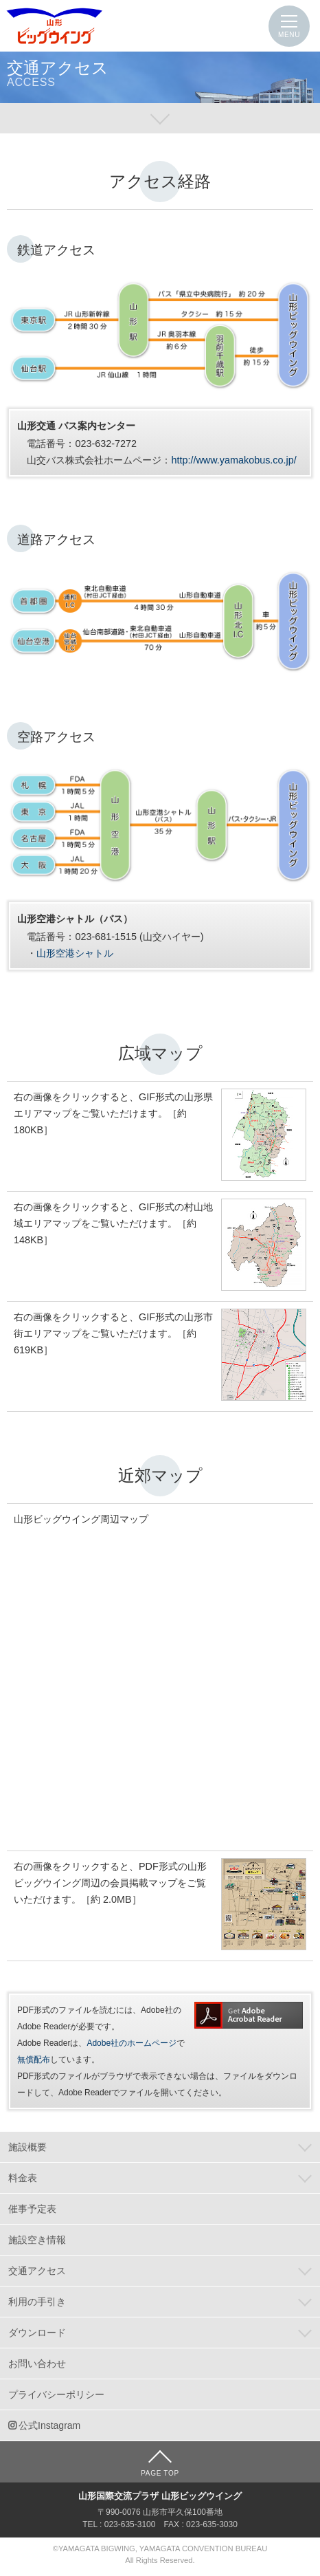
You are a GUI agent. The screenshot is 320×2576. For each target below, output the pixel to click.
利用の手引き (37, 2301)
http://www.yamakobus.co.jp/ (233, 460)
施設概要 (27, 2146)
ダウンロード (37, 2332)
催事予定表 (32, 2208)
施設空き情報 (37, 2239)
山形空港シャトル (74, 953)
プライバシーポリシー (56, 2394)
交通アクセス (37, 2270)
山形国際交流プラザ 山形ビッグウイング (54, 26)
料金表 (22, 2177)
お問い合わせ (37, 2363)
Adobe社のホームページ (131, 2043)
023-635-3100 (130, 2524)
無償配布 (33, 2059)
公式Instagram (49, 2425)
